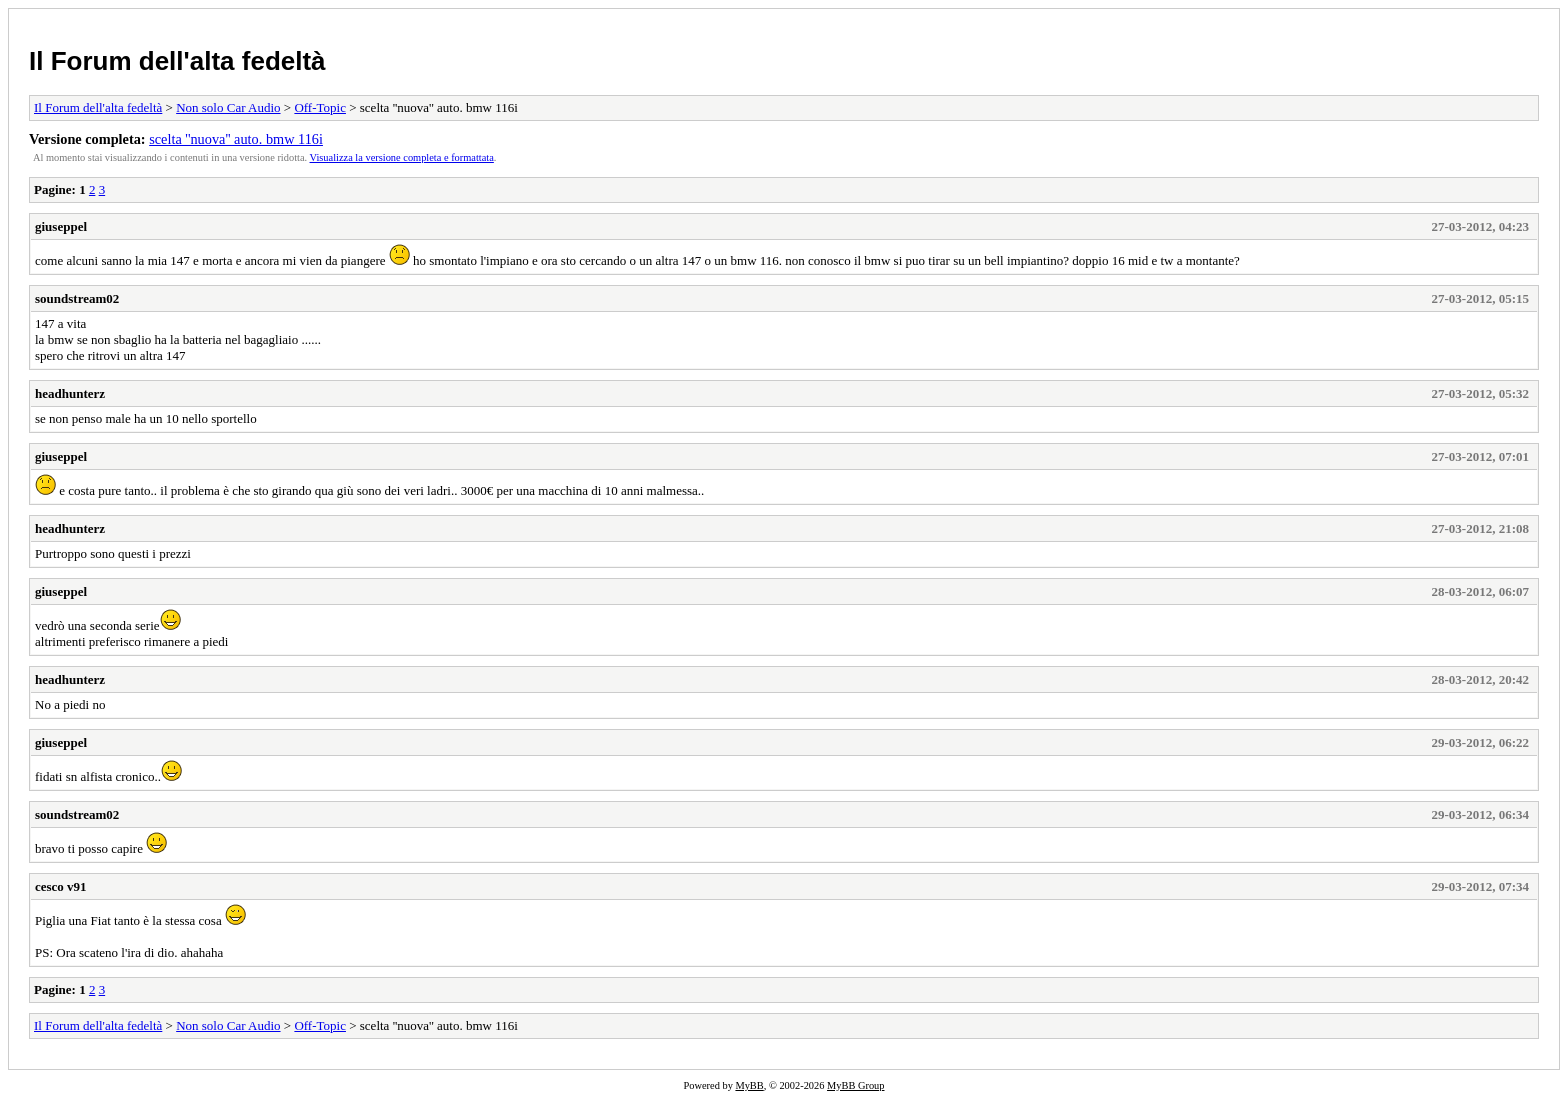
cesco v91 (61, 886)
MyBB (749, 1085)
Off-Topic (320, 107)
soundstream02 (77, 298)
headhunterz (70, 393)
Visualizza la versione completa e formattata (402, 157)
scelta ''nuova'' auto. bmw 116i (236, 139)
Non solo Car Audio (228, 107)
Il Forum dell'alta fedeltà (177, 61)
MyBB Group (855, 1085)
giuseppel (61, 226)
